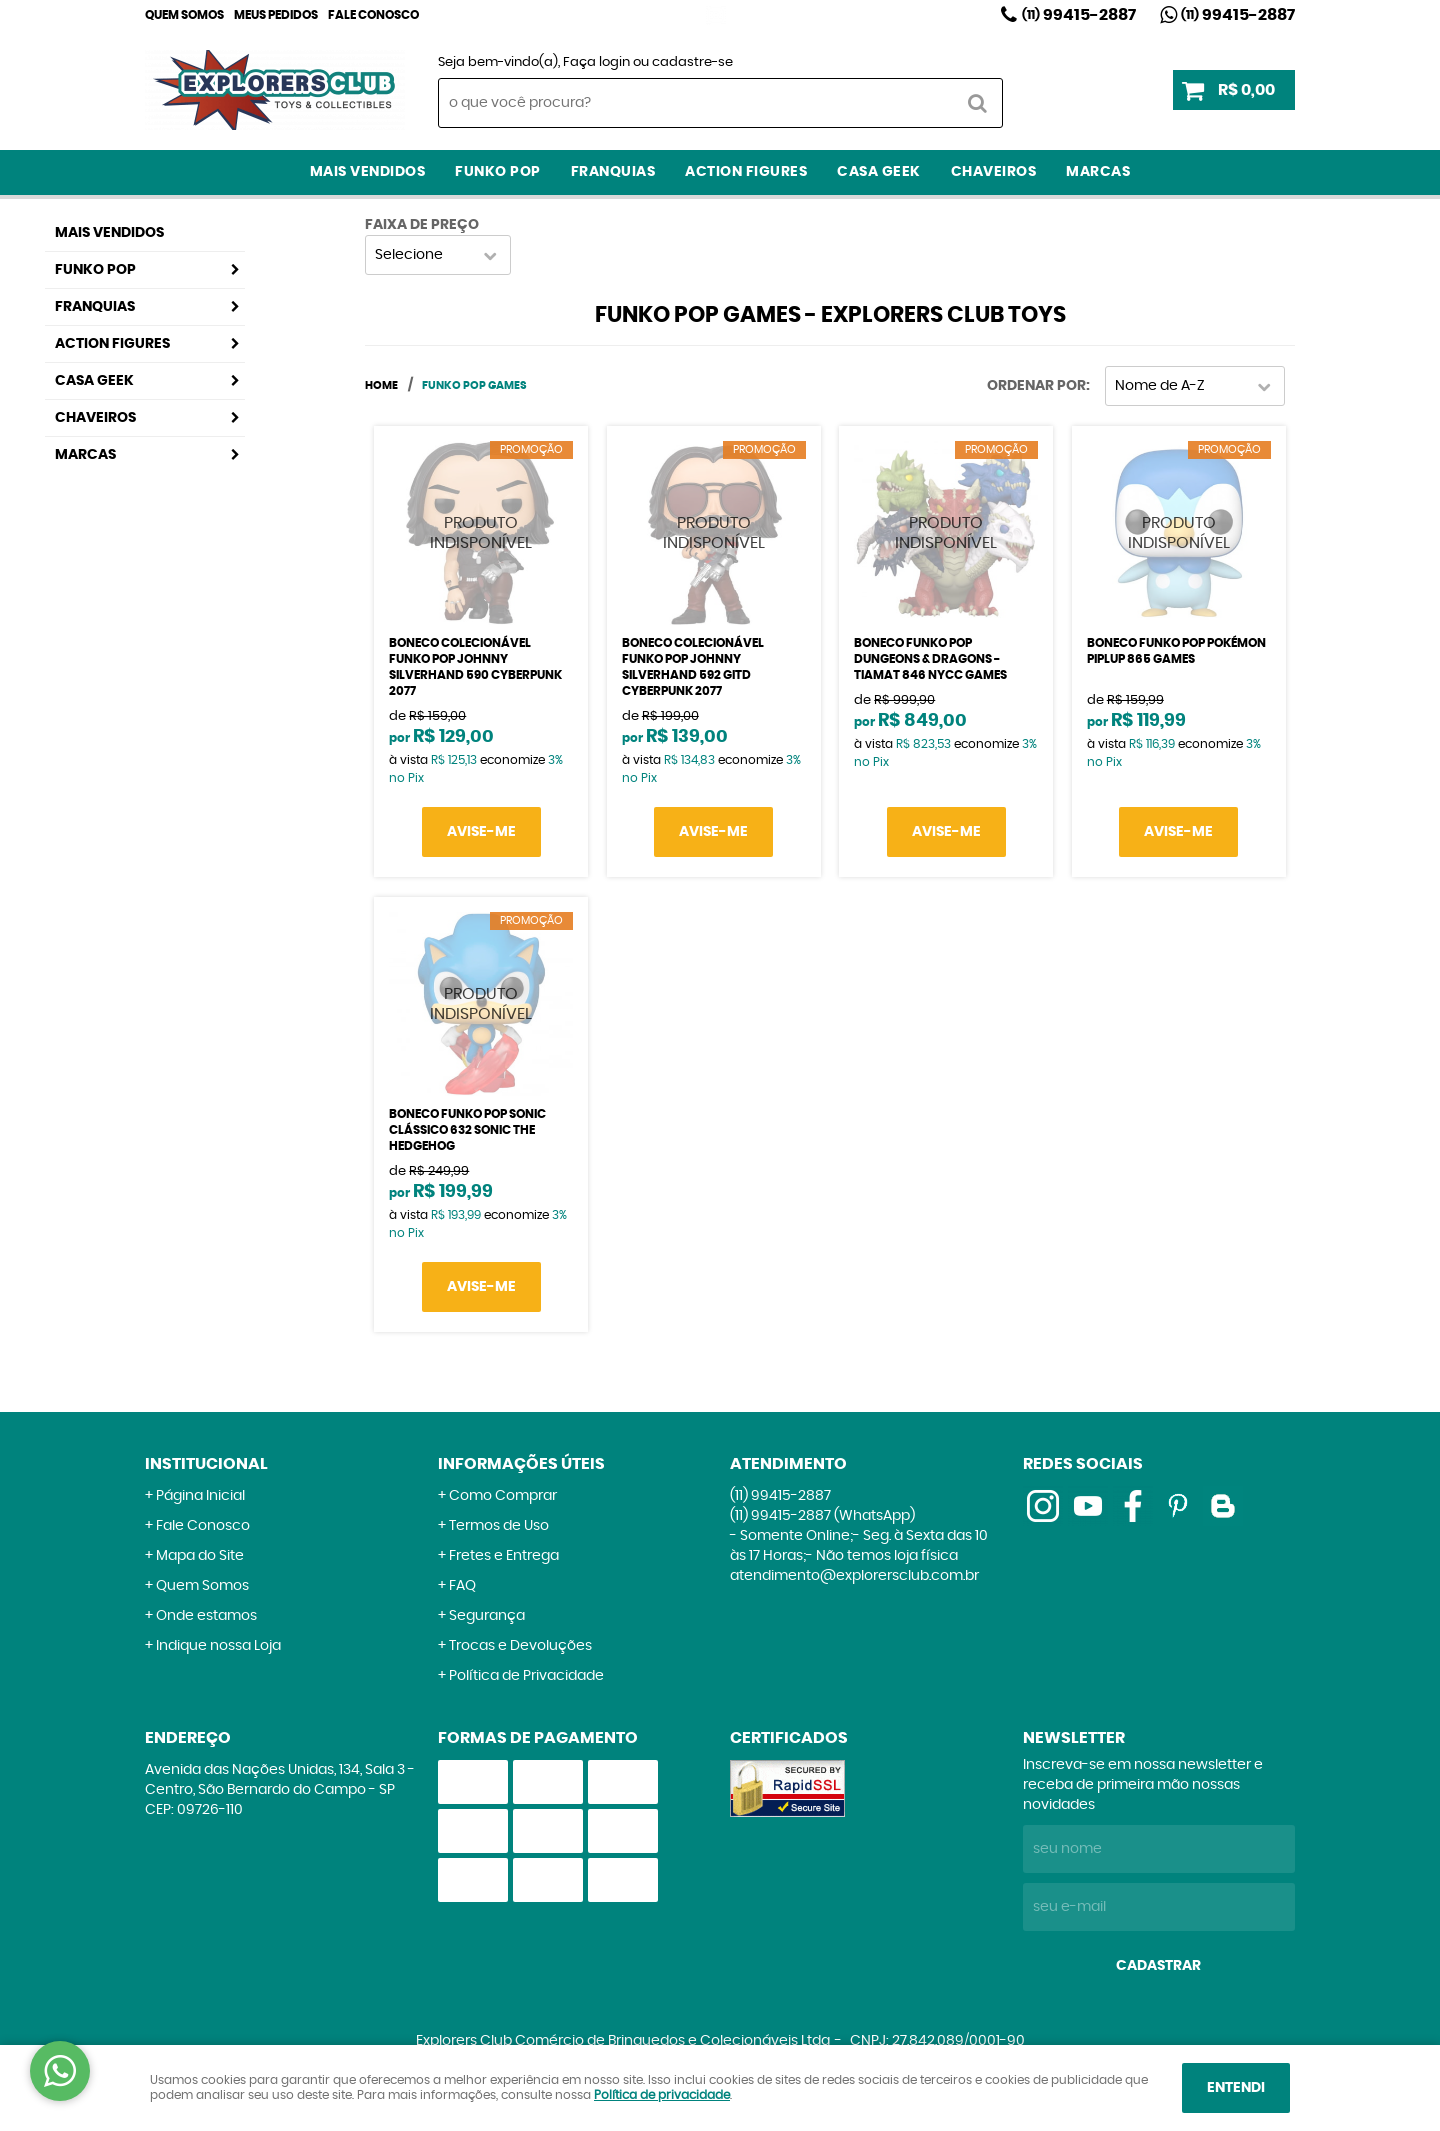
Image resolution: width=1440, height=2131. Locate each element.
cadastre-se (692, 62)
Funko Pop (498, 172)
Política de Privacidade (526, 1676)
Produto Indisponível (481, 533)
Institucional (206, 1464)
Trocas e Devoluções (520, 1646)
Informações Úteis (521, 1464)
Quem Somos (184, 15)
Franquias (613, 172)
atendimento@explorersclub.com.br (854, 1576)
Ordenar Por (1036, 386)
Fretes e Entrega (504, 1556)
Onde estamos (206, 1616)
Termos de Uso (499, 1526)
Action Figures (746, 172)
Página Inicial (200, 1496)
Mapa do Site (200, 1556)
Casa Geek (879, 172)
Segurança (487, 1616)
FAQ (462, 1586)
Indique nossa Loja (218, 1646)
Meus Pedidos (276, 15)
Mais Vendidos (368, 172)
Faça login (596, 62)
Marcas (1098, 172)
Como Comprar (503, 1496)
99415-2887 (1079, 15)
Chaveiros (994, 172)
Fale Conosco (373, 15)
